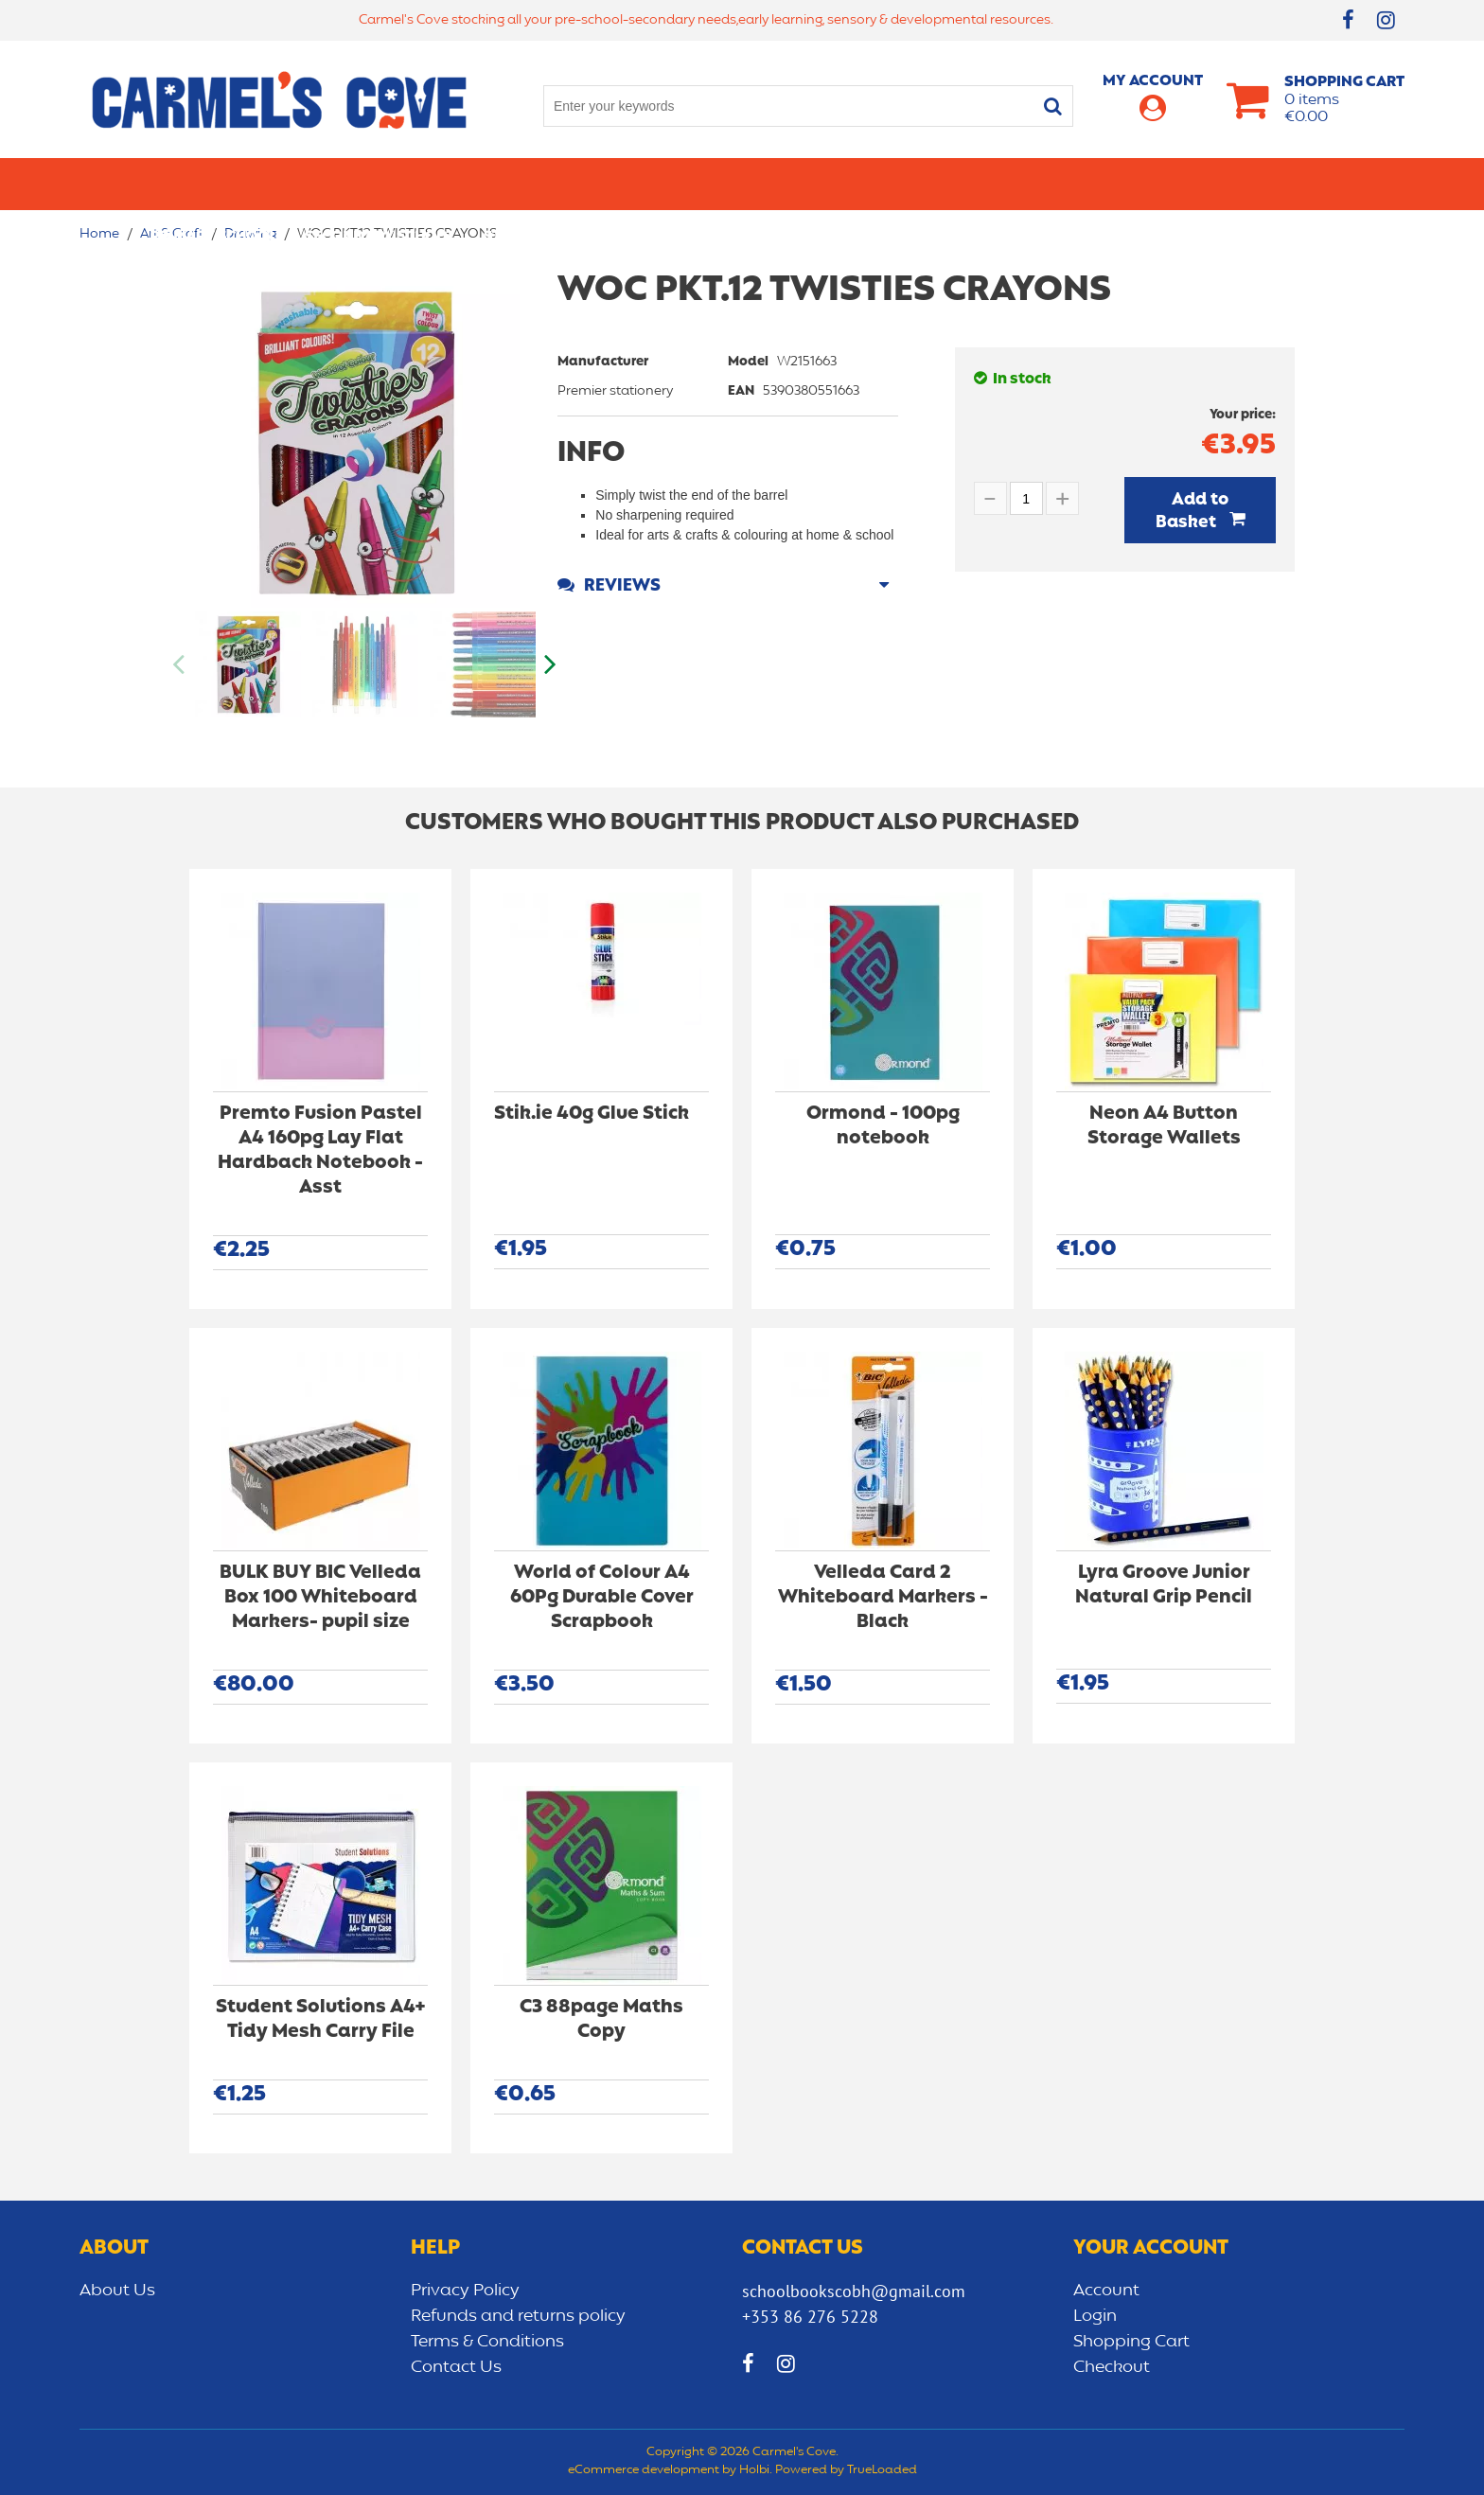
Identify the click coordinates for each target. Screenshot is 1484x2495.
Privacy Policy (465, 2290)
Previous (179, 664)
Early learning (957, 183)
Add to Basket (1192, 511)
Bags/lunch (823, 183)
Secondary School (380, 183)
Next (548, 664)
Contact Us (456, 2367)
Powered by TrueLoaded (846, 2470)
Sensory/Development (1134, 183)
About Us (117, 2290)
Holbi (754, 2470)
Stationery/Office (556, 183)
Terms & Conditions (487, 2341)
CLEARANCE (1292, 183)
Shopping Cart (1131, 2341)
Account (1106, 2290)
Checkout (1111, 2367)
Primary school (213, 183)
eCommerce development (643, 2470)
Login (1095, 2316)
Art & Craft (703, 183)
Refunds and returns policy (518, 2316)
